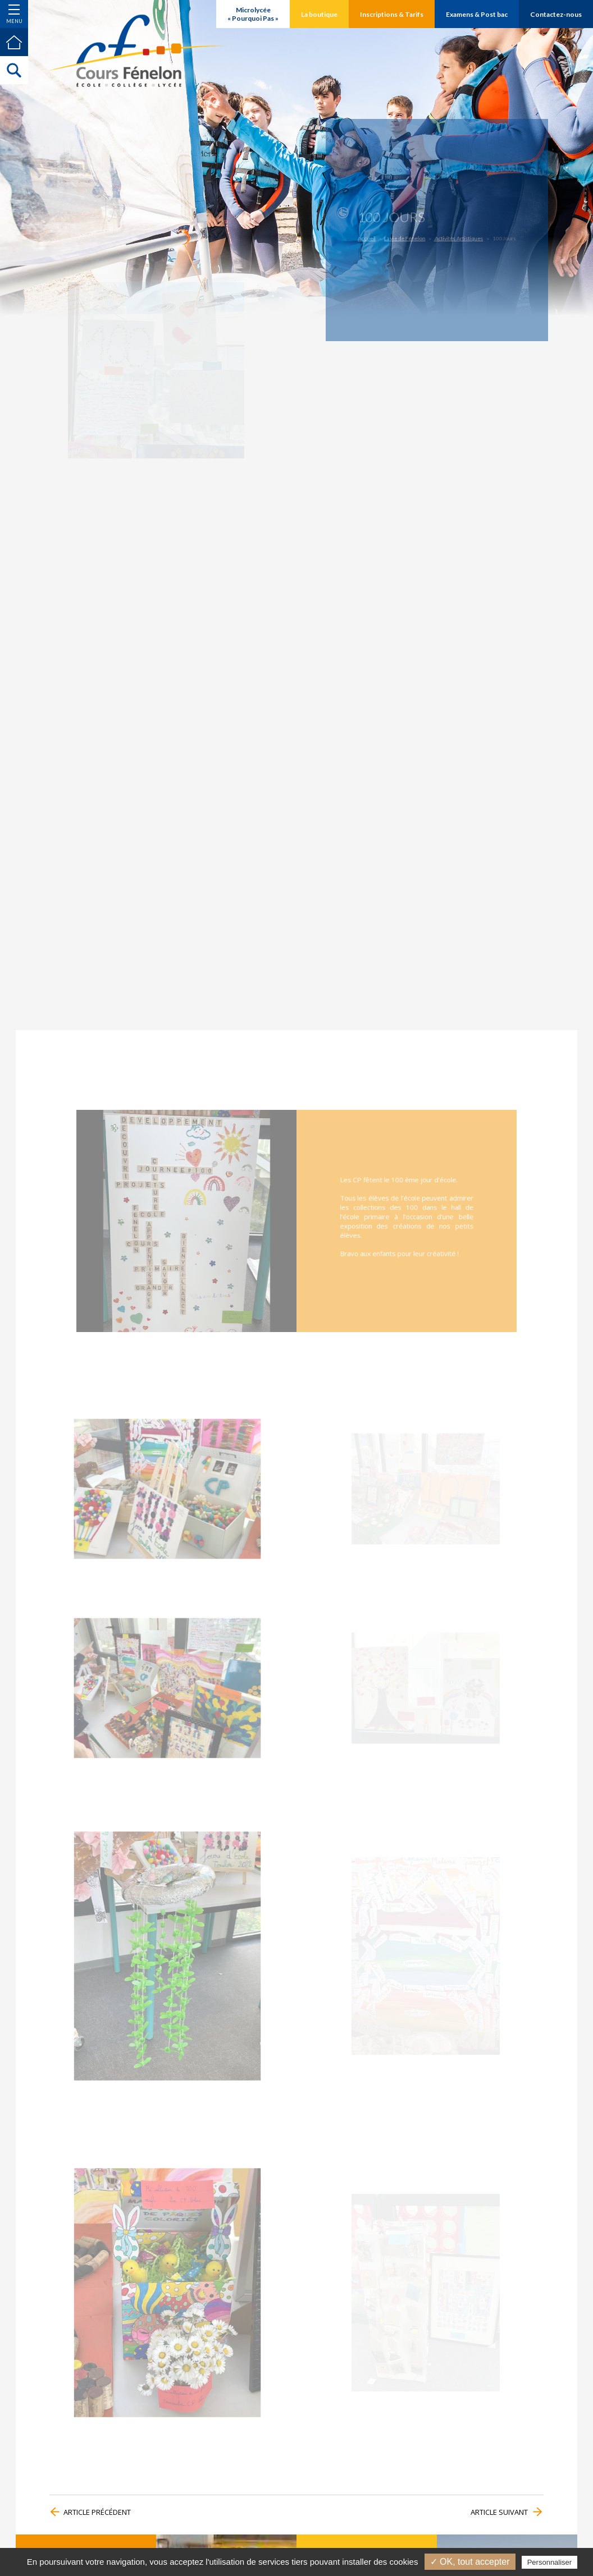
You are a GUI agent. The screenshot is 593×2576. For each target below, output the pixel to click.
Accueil (376, 237)
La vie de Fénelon (409, 237)
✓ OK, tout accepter (470, 2561)
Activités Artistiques (455, 237)
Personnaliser (549, 2562)
